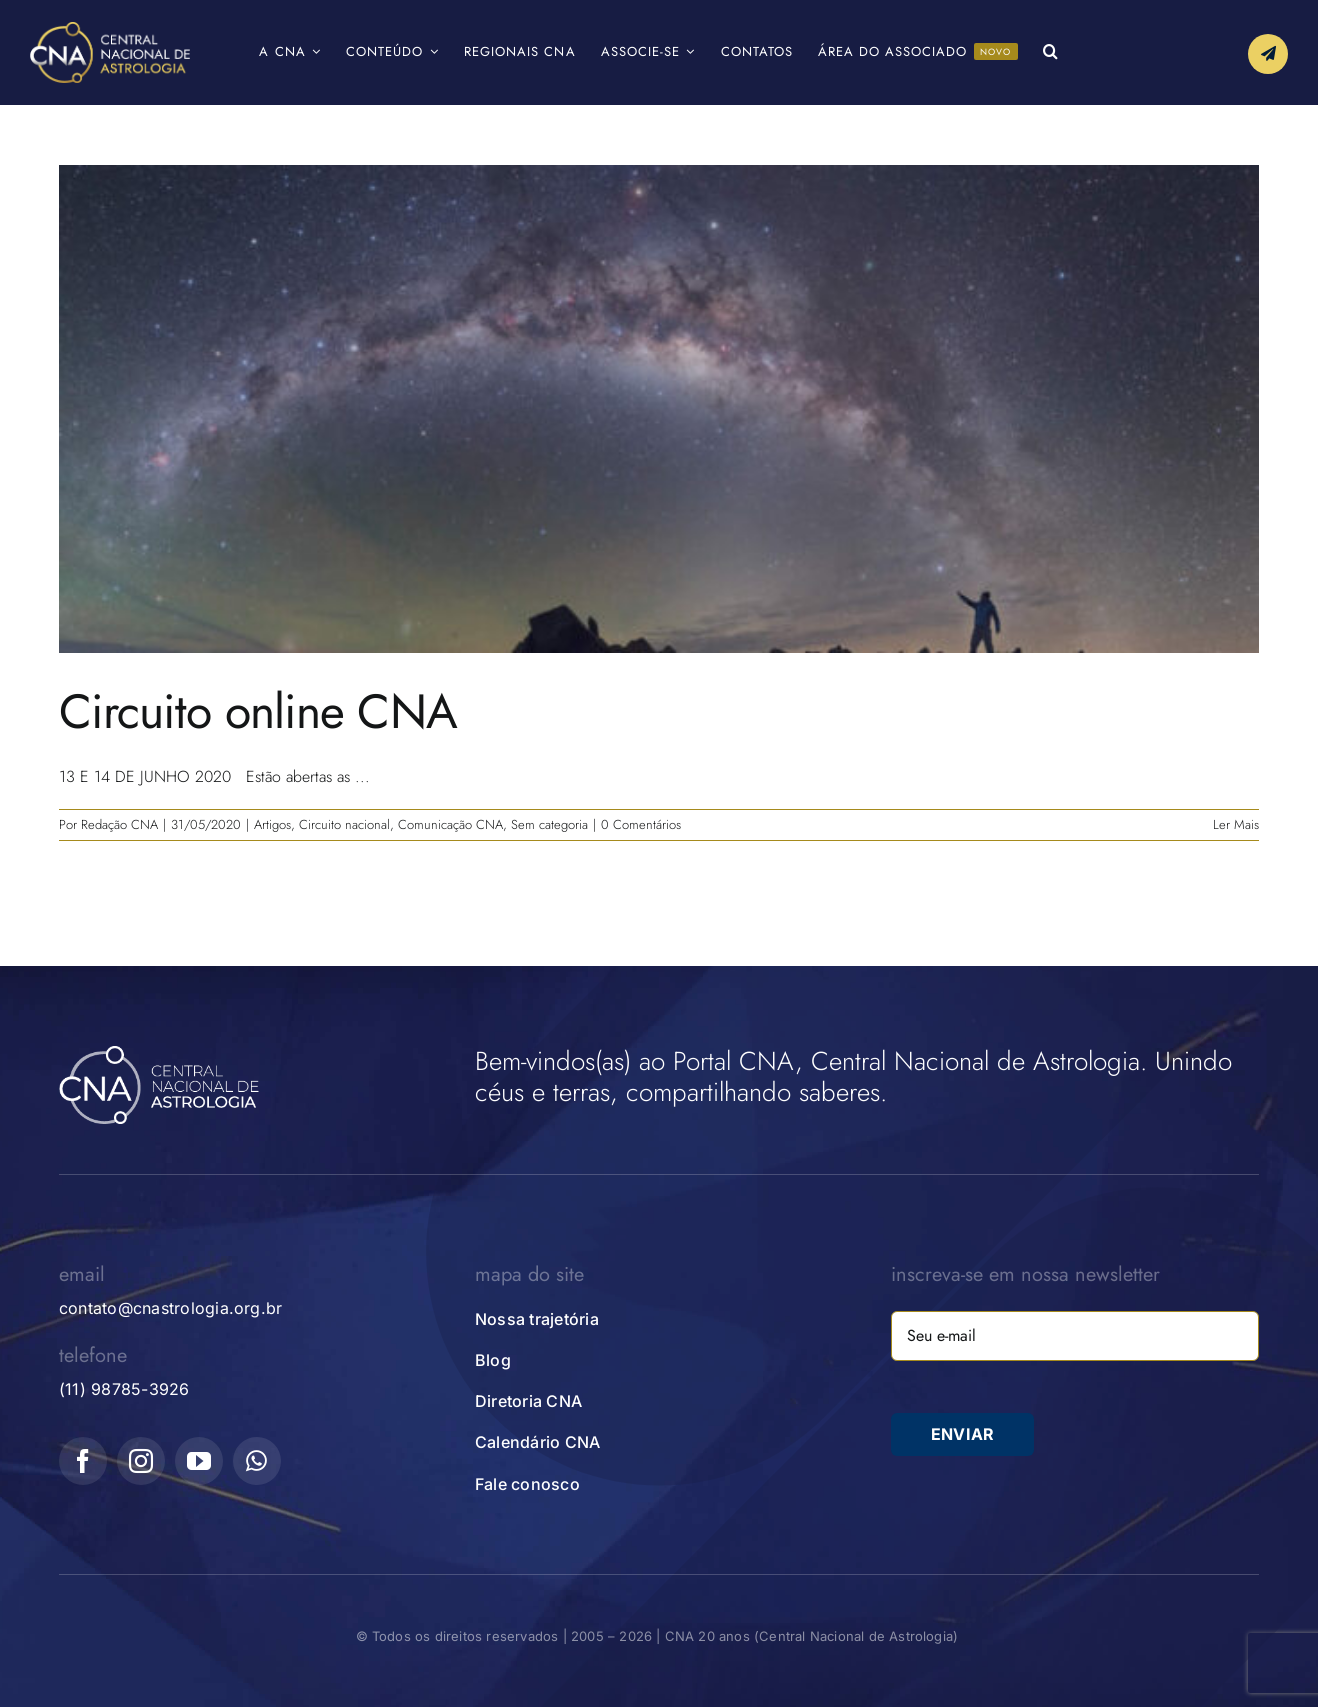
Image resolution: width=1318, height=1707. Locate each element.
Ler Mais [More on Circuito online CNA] (1236, 824)
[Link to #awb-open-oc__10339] (1268, 54)
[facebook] (83, 1461)
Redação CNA (119, 824)
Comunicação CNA (450, 824)
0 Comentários (641, 824)
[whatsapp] (257, 1461)
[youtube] (199, 1461)
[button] (1051, 52)
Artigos (272, 824)
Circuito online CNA (258, 711)
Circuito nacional (344, 824)
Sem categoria (549, 824)
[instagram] (141, 1461)
